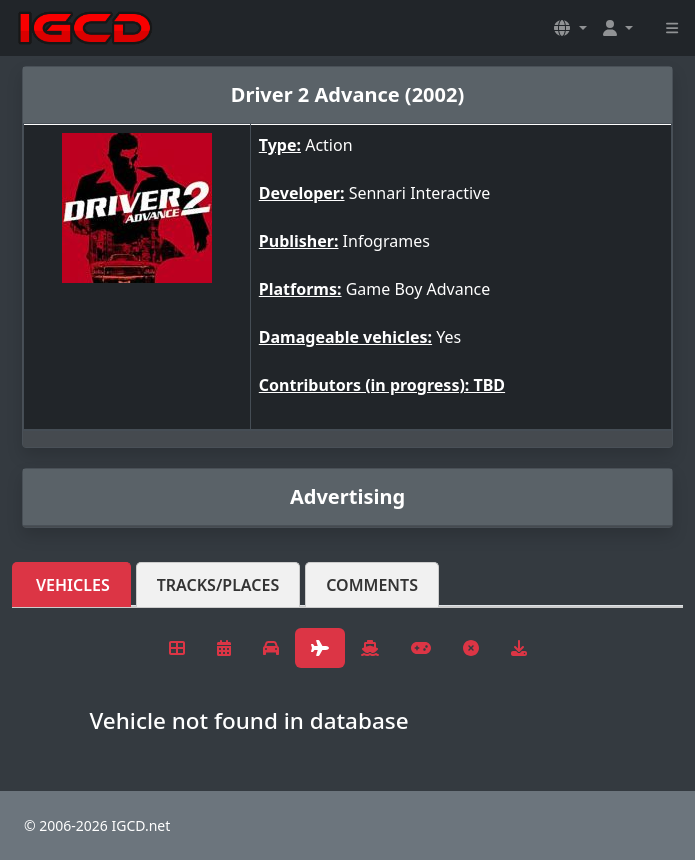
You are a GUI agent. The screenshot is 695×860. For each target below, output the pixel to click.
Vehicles (73, 585)
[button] (570, 28)
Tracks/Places (218, 585)
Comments (372, 585)
